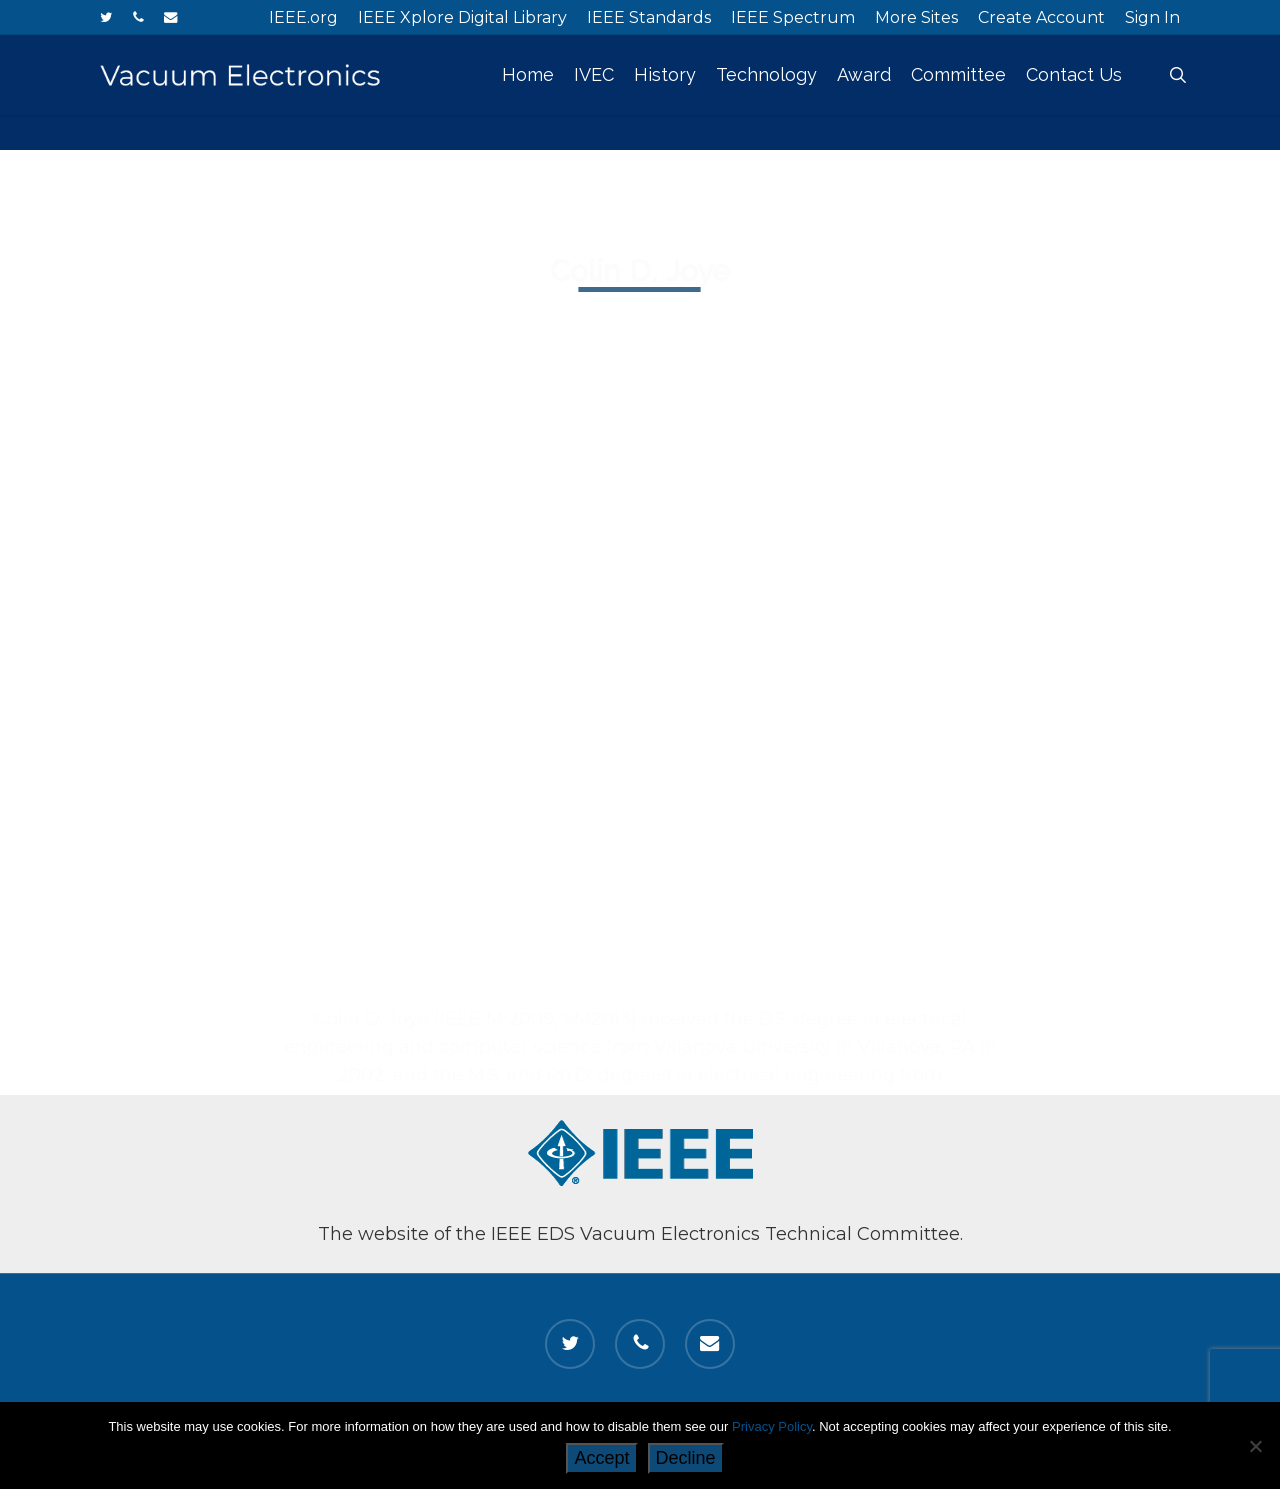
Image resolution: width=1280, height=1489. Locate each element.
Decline (686, 1458)
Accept (601, 1458)
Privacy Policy (772, 1426)
